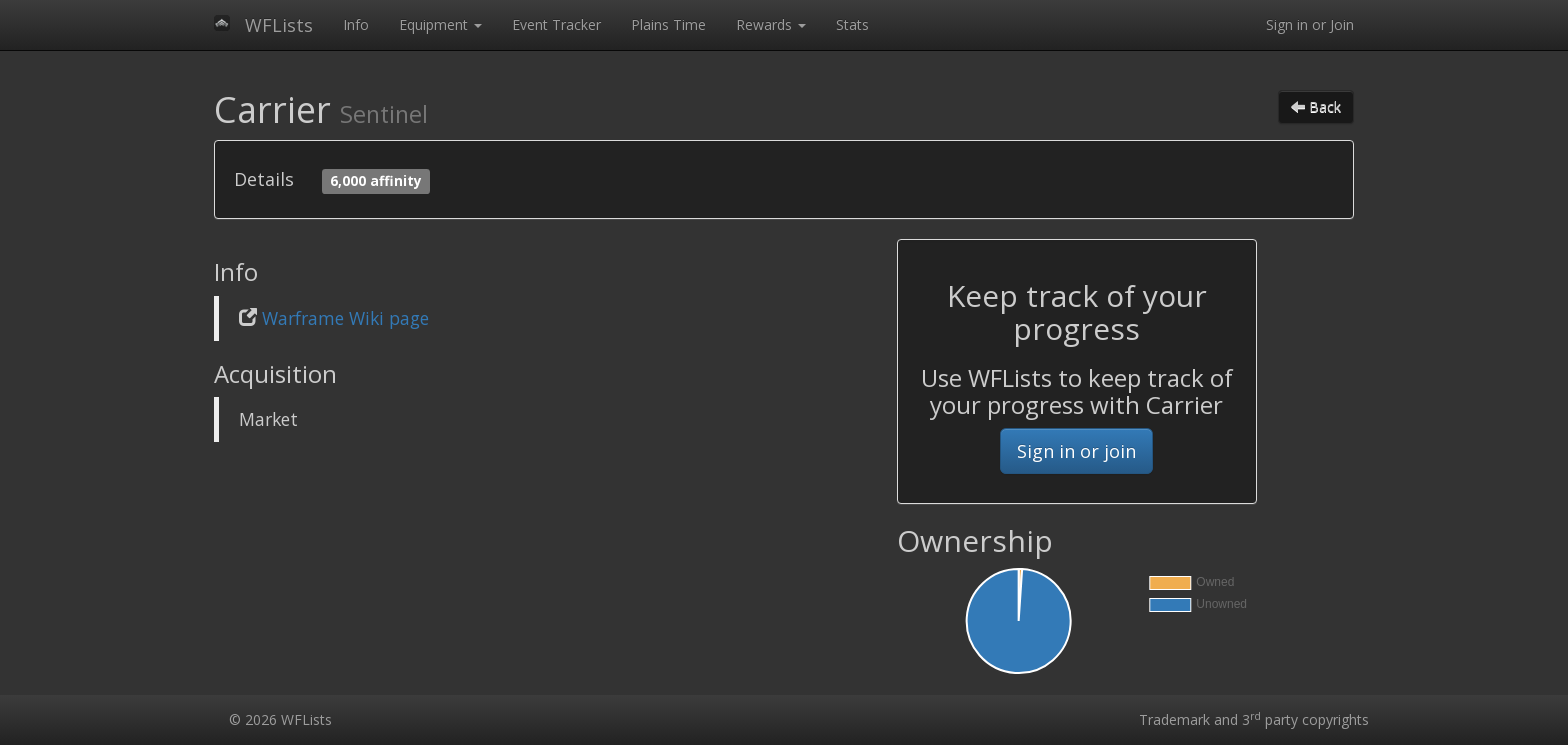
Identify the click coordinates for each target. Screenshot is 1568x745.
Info (356, 24)
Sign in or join (1076, 451)
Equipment (440, 24)
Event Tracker (556, 24)
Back (1316, 106)
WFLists (279, 25)
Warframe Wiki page (345, 318)
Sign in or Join (1310, 24)
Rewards (771, 24)
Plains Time (668, 24)
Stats (852, 24)
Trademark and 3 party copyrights (1254, 719)
